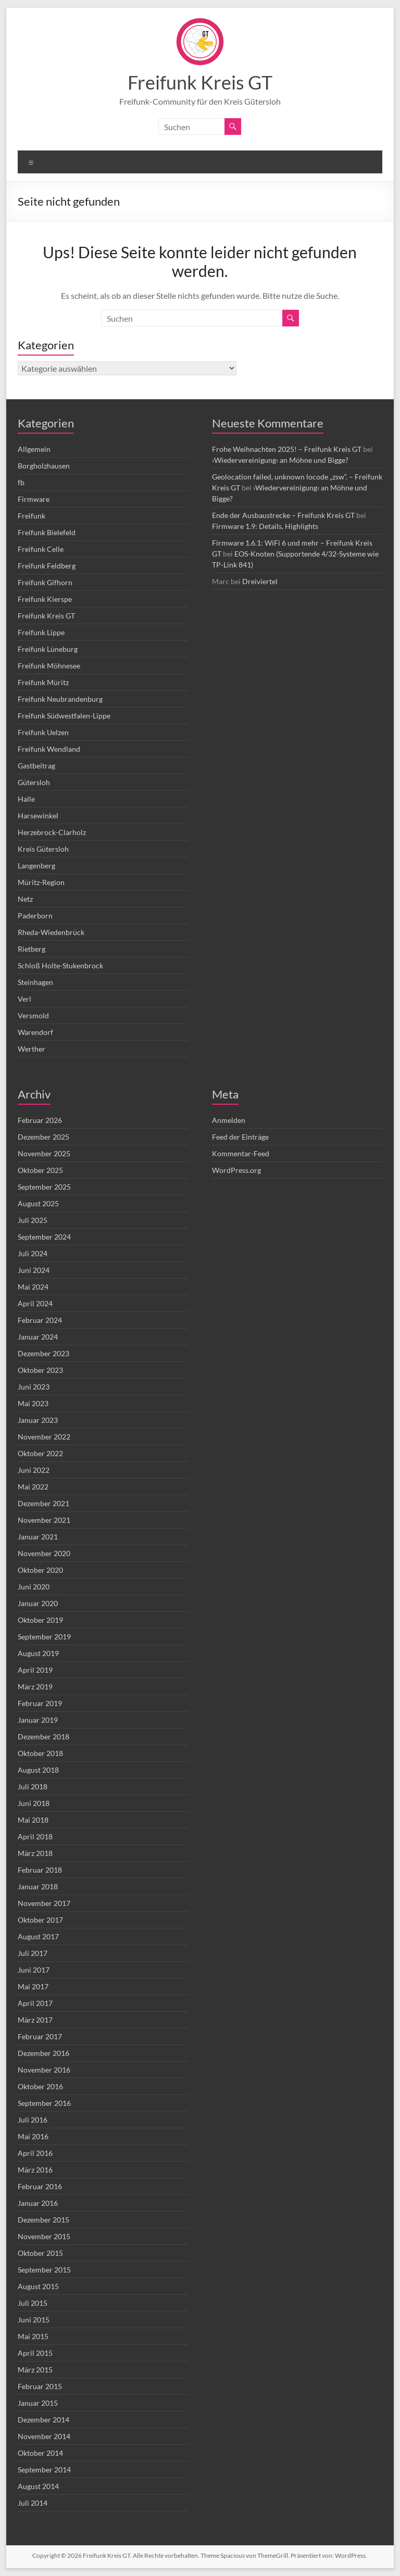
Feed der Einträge (240, 1136)
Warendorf (35, 1032)
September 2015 (44, 2269)
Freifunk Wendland (49, 748)
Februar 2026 (40, 1120)
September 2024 (44, 1236)
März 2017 (35, 2019)
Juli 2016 (32, 2119)
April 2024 (35, 1303)
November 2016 (44, 2069)
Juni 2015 (33, 2319)
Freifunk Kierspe (45, 599)
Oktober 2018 (40, 1753)
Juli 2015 (32, 2303)
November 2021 (44, 1520)
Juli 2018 (32, 1786)
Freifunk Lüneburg (48, 649)
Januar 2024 (38, 1336)
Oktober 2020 (40, 1569)
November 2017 (44, 1903)
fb (21, 482)
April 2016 (35, 2153)
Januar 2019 (38, 1719)
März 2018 (35, 1853)
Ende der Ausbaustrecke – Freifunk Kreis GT (283, 515)
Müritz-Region (41, 882)
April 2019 (35, 1669)
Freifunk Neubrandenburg (60, 698)
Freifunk (31, 515)
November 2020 (44, 1553)
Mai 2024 (33, 1286)
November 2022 (44, 1436)
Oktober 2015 (40, 2253)
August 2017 (38, 1936)
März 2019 (35, 1686)
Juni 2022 (33, 1470)
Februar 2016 (40, 2186)
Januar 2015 (38, 2402)
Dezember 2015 (43, 2219)
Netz (25, 898)
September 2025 (44, 1186)
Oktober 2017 (40, 1919)
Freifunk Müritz (43, 682)
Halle (26, 798)
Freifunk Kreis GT (200, 82)
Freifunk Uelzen (43, 732)
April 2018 (35, 1836)
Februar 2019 (40, 1703)
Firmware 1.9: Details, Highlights (265, 526)
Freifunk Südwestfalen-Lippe (64, 715)
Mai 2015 (33, 2336)
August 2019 (38, 1653)
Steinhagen (35, 982)
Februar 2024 (40, 1320)
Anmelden (228, 1120)
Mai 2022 (33, 1486)
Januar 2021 (38, 1536)
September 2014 (44, 2469)
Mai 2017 (33, 1986)
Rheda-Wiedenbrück (51, 932)
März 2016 (35, 2169)
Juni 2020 (33, 1586)
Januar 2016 (38, 2203)
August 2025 (38, 1203)
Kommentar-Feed (240, 1153)
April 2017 (35, 2003)
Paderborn (35, 915)
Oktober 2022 (40, 1453)
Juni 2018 (33, 1803)
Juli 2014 (32, 2502)
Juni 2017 (33, 1969)
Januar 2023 (38, 1420)
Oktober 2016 (40, 2086)
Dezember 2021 (43, 1503)
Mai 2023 (33, 1403)
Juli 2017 (32, 1953)
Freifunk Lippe (41, 632)
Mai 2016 (33, 2136)
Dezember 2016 (43, 2053)
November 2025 (44, 1153)
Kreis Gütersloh (43, 848)
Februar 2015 (40, 2386)
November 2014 (44, 2436)
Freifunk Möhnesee (49, 665)
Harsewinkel (38, 815)
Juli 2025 (32, 1220)
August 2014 (38, 2486)
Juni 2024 (33, 1270)
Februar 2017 (40, 2036)
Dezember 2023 (43, 1353)
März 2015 (35, 2369)
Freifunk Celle (41, 549)
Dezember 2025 (43, 1136)
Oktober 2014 (40, 2452)
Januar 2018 (38, 1886)
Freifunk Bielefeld (47, 532)
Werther (31, 1048)
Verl (24, 998)
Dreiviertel (260, 581)
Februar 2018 (40, 1869)
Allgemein (34, 449)
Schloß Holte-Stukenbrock (60, 965)
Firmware (33, 499)
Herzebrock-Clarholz (52, 832)
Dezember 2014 (43, 2419)
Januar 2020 (38, 1603)
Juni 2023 (33, 1386)
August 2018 (38, 1769)
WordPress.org (236, 1170)
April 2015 (35, 2352)
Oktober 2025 (40, 1170)
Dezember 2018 (43, 1736)
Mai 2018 (33, 1819)
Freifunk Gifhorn (45, 582)
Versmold (33, 1015)
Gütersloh (34, 782)
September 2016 (44, 2103)
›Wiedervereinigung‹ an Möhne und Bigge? (280, 460)
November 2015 (44, 2236)
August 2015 (38, 2286)
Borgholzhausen (44, 465)
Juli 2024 (32, 1253)
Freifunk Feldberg (47, 565)
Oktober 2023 (40, 1370)
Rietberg (31, 948)
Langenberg (36, 865)
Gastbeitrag (36, 765)
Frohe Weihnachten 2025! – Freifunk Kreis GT (286, 449)
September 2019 (44, 1636)
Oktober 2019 (40, 1619)
